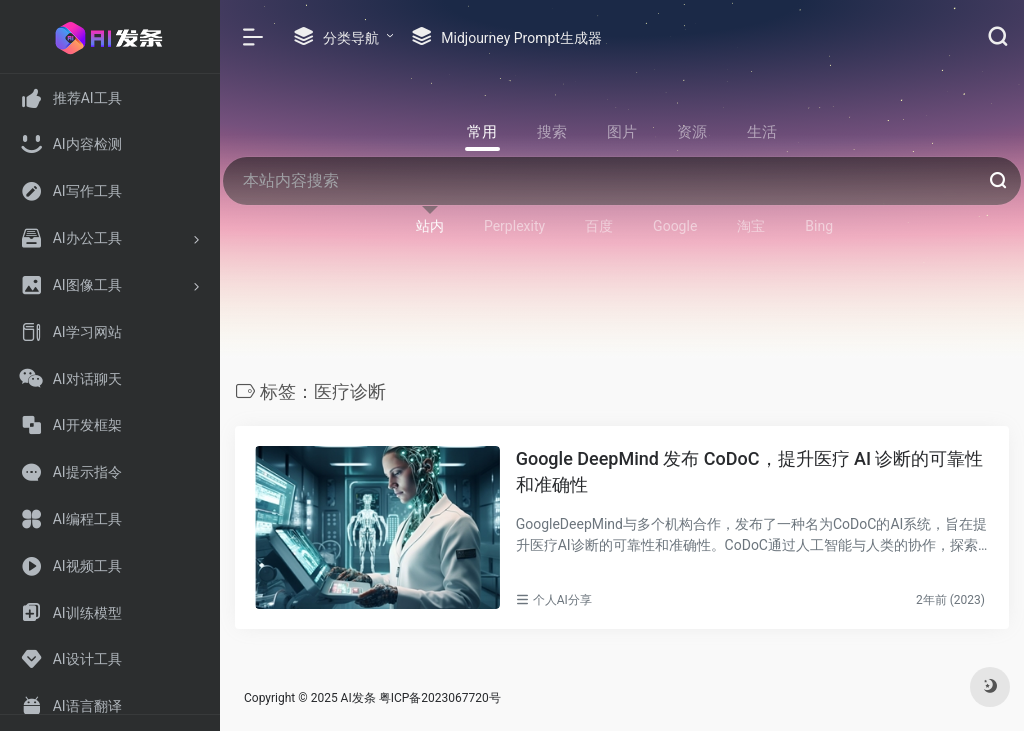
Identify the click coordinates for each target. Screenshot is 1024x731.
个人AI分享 (562, 600)
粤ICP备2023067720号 (440, 698)
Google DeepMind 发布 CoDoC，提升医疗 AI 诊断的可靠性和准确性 (750, 471)
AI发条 (358, 698)
